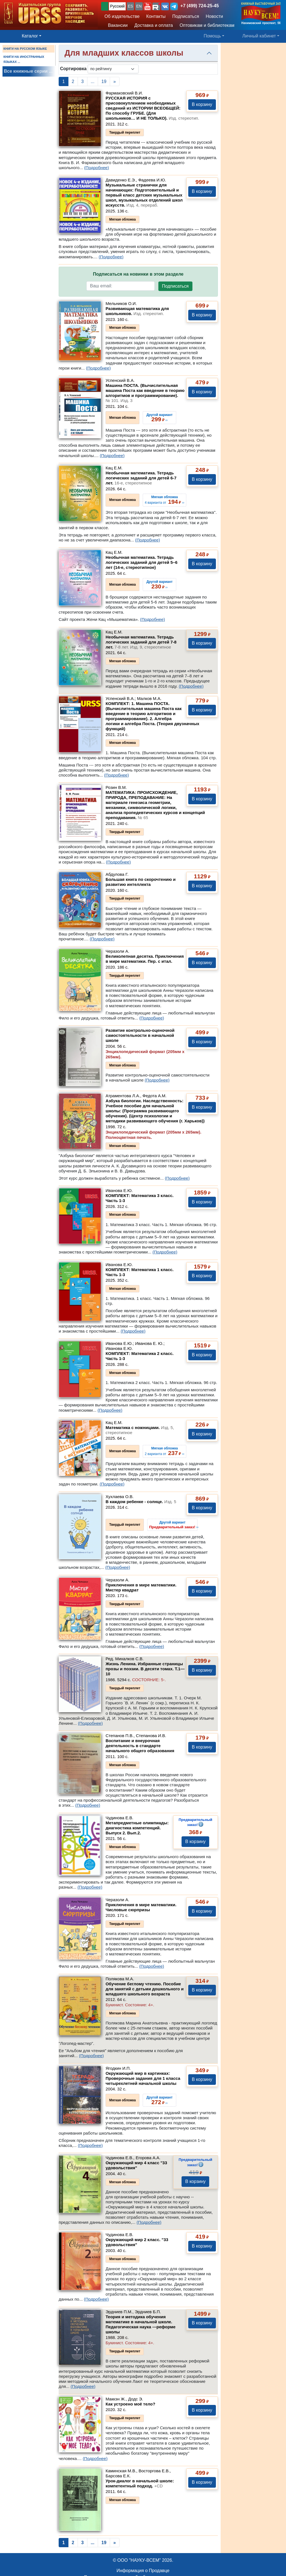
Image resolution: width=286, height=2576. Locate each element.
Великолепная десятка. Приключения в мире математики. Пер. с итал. (145, 959)
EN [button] (139, 6)
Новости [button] (214, 16)
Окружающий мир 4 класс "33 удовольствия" (136, 2165)
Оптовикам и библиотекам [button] (207, 25)
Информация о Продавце (142, 2570)
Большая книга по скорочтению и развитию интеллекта (141, 882)
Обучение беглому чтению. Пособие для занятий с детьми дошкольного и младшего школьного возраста (144, 1988)
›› (173, 1524)
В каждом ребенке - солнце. (141, 1501)
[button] (147, 6)
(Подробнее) (96, 167)
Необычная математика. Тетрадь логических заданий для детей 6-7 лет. (141, 477)
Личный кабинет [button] (259, 36)
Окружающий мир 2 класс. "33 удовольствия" (137, 2242)
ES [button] (130, 6)
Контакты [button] (156, 16)
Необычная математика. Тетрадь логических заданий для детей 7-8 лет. (141, 642)
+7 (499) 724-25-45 (199, 5)
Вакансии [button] (116, 25)
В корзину (202, 104)
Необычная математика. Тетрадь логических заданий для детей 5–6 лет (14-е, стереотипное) (141, 562)
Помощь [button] (212, 36)
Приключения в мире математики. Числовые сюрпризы (141, 1907)
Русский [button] (117, 6)
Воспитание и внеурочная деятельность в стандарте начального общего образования (140, 1745)
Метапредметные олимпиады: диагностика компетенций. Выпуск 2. (137, 1827)
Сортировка (73, 68)
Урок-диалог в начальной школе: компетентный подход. (140, 2483)
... (92, 81)
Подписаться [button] (185, 16)
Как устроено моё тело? (130, 2404)
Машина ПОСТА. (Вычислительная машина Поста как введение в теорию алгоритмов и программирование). (145, 393)
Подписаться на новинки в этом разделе (138, 274)
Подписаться (175, 286)
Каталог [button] (30, 36)
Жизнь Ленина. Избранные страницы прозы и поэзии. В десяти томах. (145, 1668)
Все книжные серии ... (28, 71)
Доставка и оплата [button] (153, 25)
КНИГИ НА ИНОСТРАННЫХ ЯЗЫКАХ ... (23, 59)
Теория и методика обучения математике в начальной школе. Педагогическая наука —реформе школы (140, 2324)
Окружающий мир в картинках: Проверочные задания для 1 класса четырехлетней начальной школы (143, 2078)
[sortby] (113, 69)
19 (103, 81)
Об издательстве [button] (122, 16)
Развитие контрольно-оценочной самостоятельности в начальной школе (140, 1035)
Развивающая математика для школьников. (137, 311)
